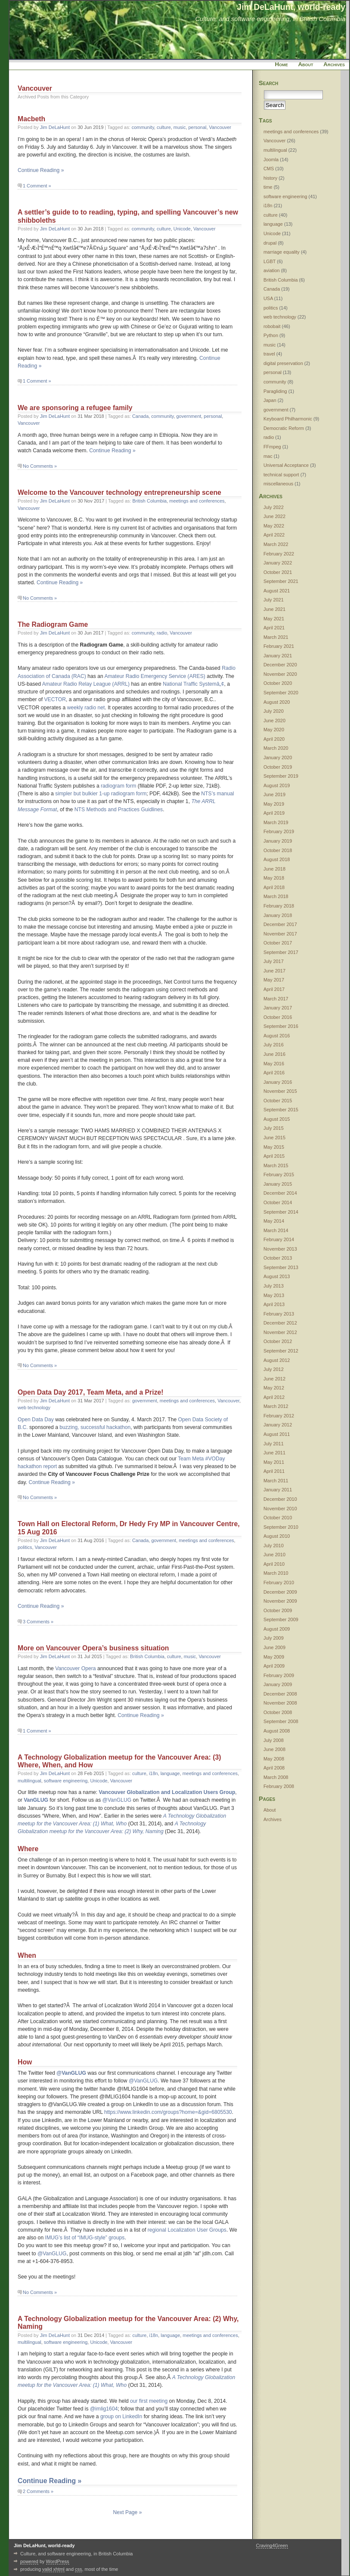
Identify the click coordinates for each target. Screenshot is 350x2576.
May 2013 (273, 1295)
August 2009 (276, 1628)
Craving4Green (272, 2545)
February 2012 (278, 1415)
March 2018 (275, 896)
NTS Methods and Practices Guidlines (118, 810)
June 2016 (274, 1054)
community (143, 127)
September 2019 (280, 776)
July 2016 (273, 1044)
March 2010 (275, 1573)
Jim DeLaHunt (55, 127)
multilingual (29, 1780)
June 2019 (274, 794)
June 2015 (274, 1137)
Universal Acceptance (286, 465)
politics (25, 1547)
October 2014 (277, 1202)
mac (268, 456)
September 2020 (280, 692)
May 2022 (273, 525)
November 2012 (280, 1332)
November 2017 (280, 933)
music (179, 127)
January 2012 (277, 1424)
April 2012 (274, 1397)
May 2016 (273, 1063)
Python (270, 335)
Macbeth (31, 119)
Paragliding (275, 391)
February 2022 (278, 553)
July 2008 (273, 1740)
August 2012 (276, 1360)
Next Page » (127, 2512)
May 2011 (273, 1462)
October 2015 (277, 1100)
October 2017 (277, 942)
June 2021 (274, 609)
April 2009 (274, 1665)
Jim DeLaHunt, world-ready (291, 7)
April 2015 (274, 1156)
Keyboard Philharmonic (287, 418)
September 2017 (280, 952)
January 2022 (277, 562)
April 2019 (274, 813)
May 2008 (273, 1758)
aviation (271, 270)
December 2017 (280, 924)
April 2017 (274, 989)
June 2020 (274, 720)
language (170, 1773)
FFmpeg (272, 446)
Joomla (271, 159)
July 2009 (273, 1638)
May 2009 (273, 1656)
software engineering (66, 1780)
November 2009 (280, 1601)
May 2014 (273, 1221)
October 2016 (277, 1017)
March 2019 (275, 822)
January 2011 (277, 1489)
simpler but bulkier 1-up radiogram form (100, 794)
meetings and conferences (196, 500)
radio (162, 632)
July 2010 (273, 1545)
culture (164, 127)
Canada (140, 416)
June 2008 (274, 1749)
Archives (334, 64)
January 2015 (277, 1184)
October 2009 (277, 1610)
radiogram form (118, 786)
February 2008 (278, 1786)
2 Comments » (38, 2491)
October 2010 (277, 1517)
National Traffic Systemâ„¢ (193, 684)
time (268, 187)
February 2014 (278, 1239)
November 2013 (280, 1248)
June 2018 (274, 868)
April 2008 (274, 1767)
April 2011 (274, 1471)
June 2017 (274, 970)
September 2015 (280, 1109)
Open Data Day (36, 1420)
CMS (268, 168)
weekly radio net (86, 708)
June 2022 (274, 516)
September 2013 (280, 1267)
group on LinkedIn (121, 2416)
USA (268, 298)
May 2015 (273, 1147)
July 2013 (273, 1285)
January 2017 (277, 1007)
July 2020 (273, 711)
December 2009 (280, 1592)
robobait (272, 326)
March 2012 (275, 1406)
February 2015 (278, 1174)
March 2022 (275, 544)
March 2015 (275, 1165)
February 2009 (278, 1675)
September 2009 (280, 1619)
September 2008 (280, 1721)
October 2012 (277, 1341)
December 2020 (280, 664)
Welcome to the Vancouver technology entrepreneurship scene (119, 492)
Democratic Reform (283, 428)
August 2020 (276, 702)
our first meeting (148, 2401)
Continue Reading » (41, 170)
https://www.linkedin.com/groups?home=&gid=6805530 (168, 2112)
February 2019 (278, 831)
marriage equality (281, 252)
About (305, 64)
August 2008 (276, 1730)
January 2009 (277, 1684)
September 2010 (280, 1527)
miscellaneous (278, 483)
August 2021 (276, 590)
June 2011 (274, 1452)
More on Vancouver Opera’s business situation (93, 1648)
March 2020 (275, 748)
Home (281, 64)
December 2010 (280, 1499)
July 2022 (273, 507)
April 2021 (274, 627)
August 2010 (276, 1536)
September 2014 (280, 1211)
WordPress (57, 2561)
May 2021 (273, 618)
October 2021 (277, 572)
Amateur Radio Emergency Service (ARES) (154, 676)
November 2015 (280, 1091)
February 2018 (278, 905)
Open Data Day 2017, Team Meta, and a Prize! (91, 1392)
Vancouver (220, 127)
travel (269, 353)
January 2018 (277, 915)
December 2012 (280, 1322)
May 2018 (273, 877)
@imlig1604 (104, 2409)
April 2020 (274, 739)
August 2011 (276, 1434)
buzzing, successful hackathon (94, 1427)
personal (197, 127)
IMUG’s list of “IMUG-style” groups (85, 2238)
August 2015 (276, 1119)
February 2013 (278, 1313)
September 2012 (280, 1350)
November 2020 (280, 674)
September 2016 (280, 1026)
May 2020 (273, 729)
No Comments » (40, 466)
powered (29, 2561)
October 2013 (277, 1257)
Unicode (182, 228)
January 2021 (277, 655)
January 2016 (277, 1082)
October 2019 (277, 767)
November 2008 (280, 1702)
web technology (34, 1407)
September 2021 (280, 581)
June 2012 (274, 1378)
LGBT (269, 261)
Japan (269, 400)
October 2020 (277, 683)
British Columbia (150, 500)
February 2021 (278, 646)
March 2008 (275, 1777)
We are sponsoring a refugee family (75, 407)
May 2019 (273, 804)
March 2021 (275, 637)
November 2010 (280, 1508)
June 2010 (274, 1554)
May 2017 (273, 979)
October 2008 (277, 1712)
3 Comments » (38, 1621)
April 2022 (274, 534)
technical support (281, 474)
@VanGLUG (117, 1800)
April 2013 (274, 1304)
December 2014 (280, 1193)
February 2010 (278, 1582)
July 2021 (273, 599)
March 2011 (275, 1480)
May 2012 (273, 1387)
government (189, 416)
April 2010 (274, 1564)
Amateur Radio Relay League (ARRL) (86, 684)
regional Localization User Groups (187, 2230)
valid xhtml (53, 2569)
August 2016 (276, 1035)
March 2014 (275, 1230)
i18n (153, 1773)
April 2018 (274, 887)
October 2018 (277, 850)
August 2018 (276, 859)
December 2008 (280, 1693)
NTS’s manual (217, 794)
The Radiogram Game (53, 624)
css (78, 2569)
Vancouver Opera (75, 1668)
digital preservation (283, 363)
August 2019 (276, 785)
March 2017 (275, 998)
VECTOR (54, 699)
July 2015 (273, 1128)
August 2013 (276, 1276)
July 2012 (273, 1369)
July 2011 (273, 1443)
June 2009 (274, 1647)
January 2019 (277, 840)
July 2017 (273, 961)
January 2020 (277, 757)
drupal (269, 242)
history (270, 178)
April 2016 (274, 1072)
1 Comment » (37, 185)
